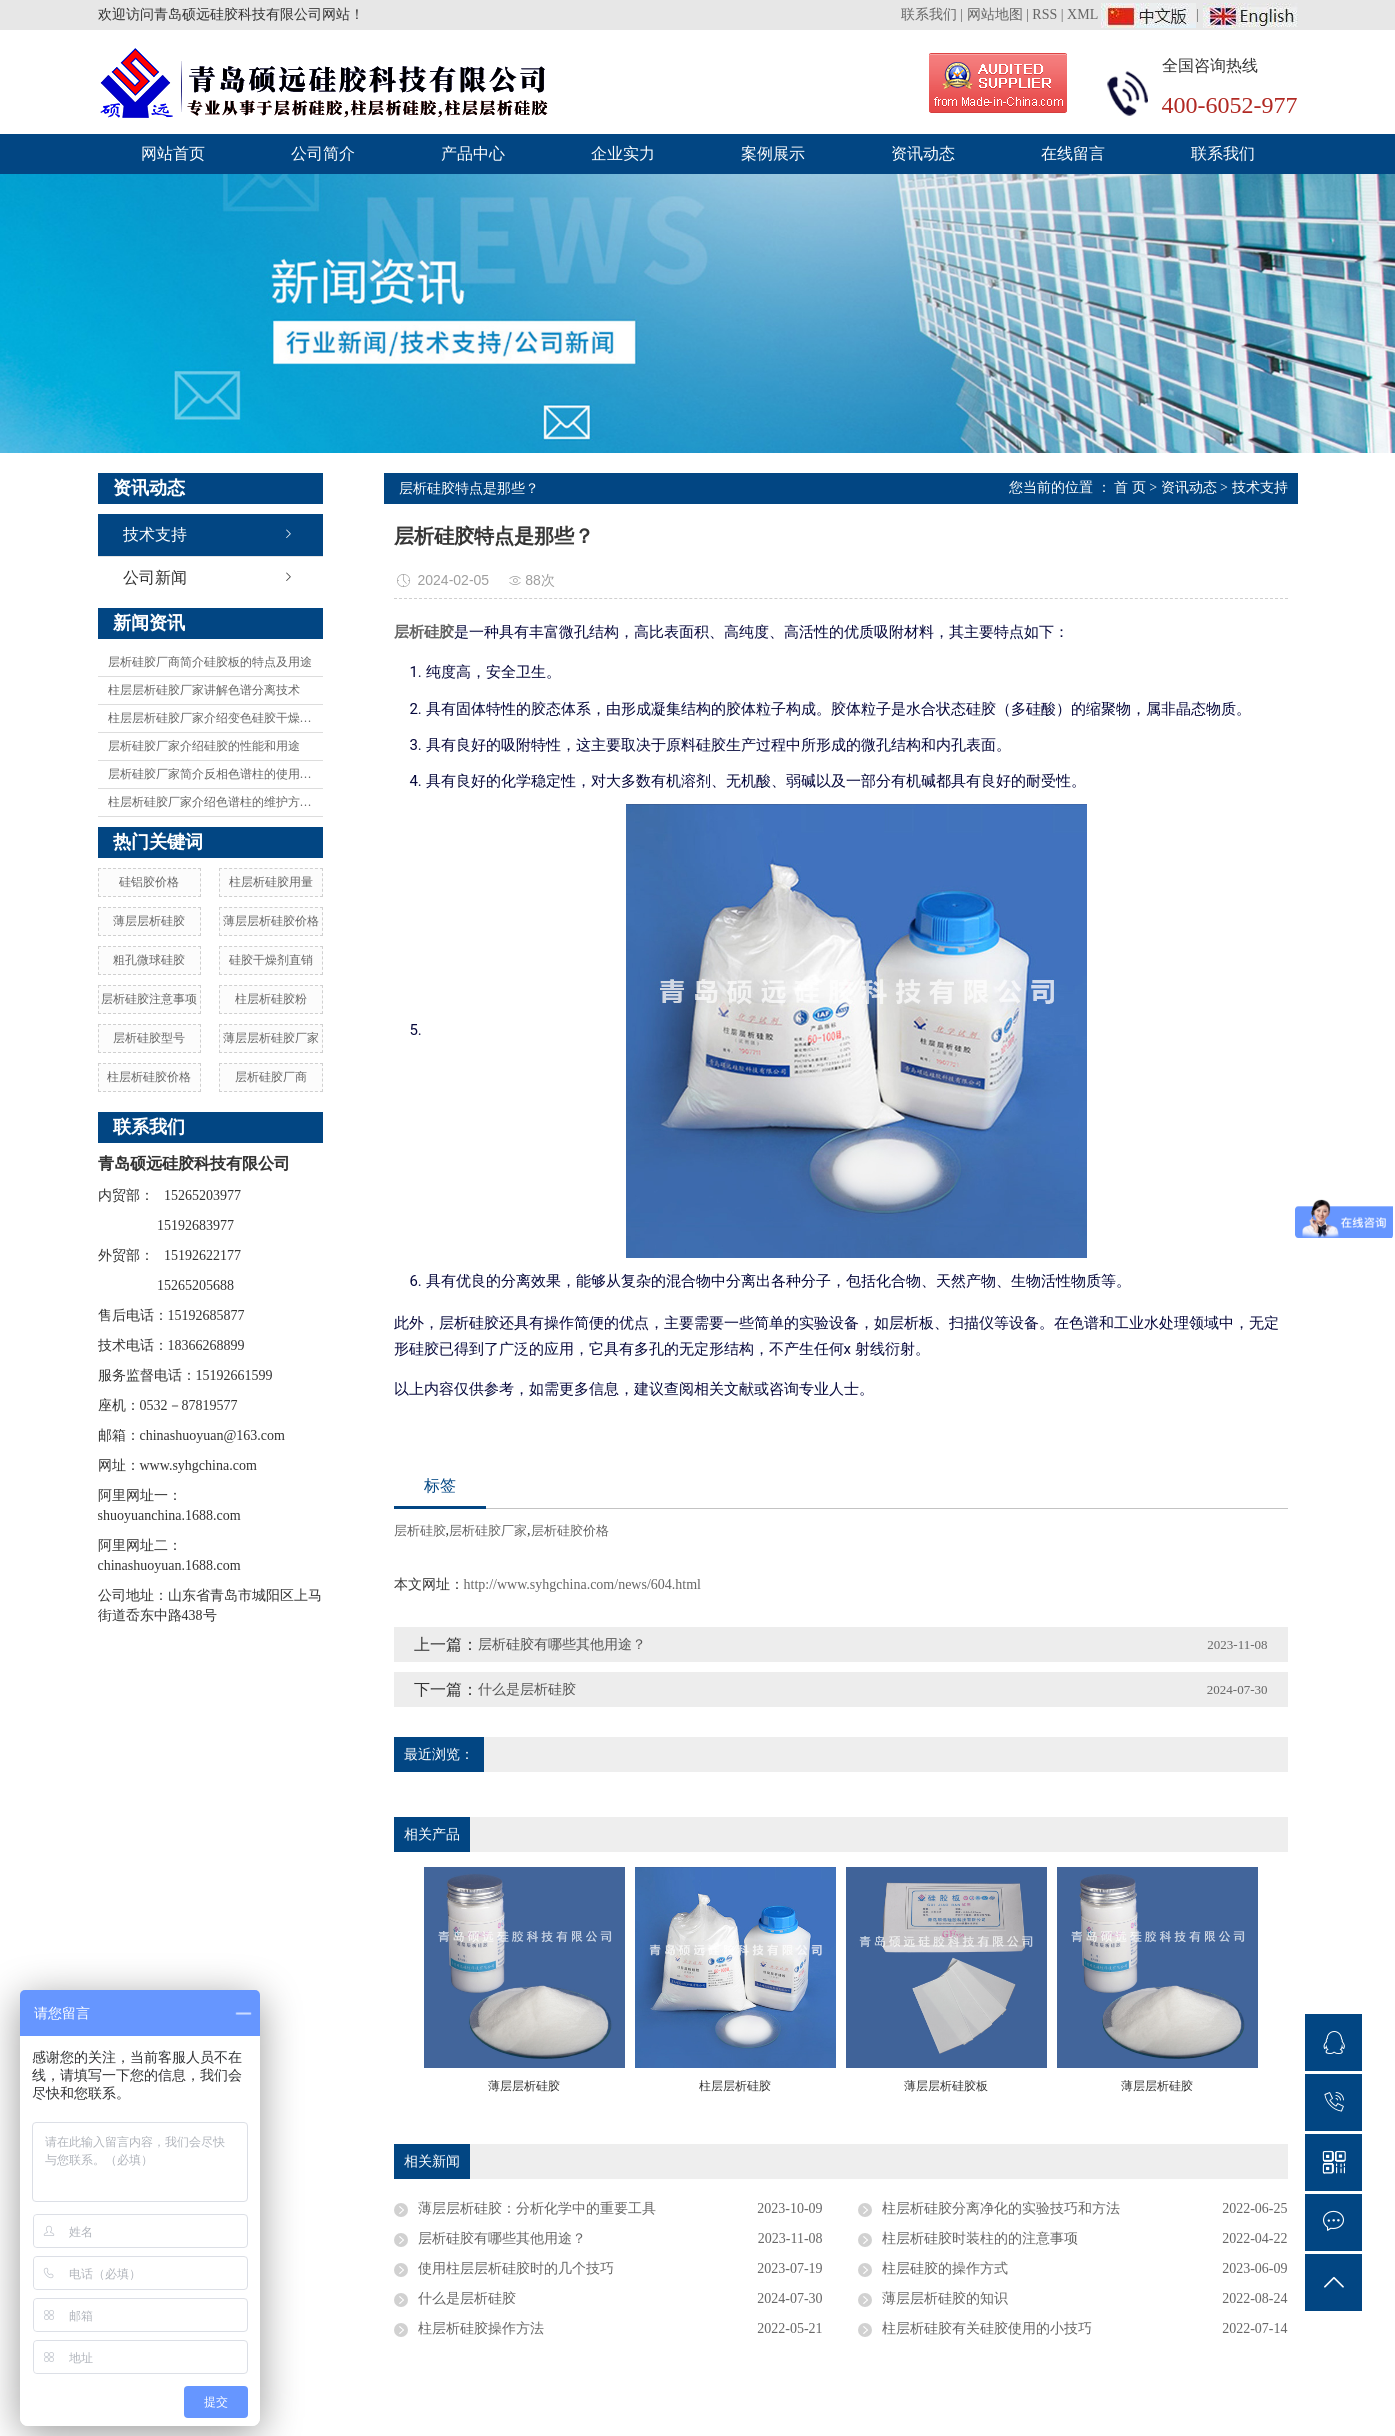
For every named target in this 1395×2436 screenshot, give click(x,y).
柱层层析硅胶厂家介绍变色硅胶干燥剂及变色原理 (215, 718)
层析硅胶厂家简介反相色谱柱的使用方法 (215, 774)
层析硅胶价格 (570, 1530)
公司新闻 (155, 577)
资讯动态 (923, 153)
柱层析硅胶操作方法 (481, 2328)
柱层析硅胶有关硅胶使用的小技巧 (987, 2328)
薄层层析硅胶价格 (271, 921)
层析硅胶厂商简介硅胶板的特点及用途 (210, 662)
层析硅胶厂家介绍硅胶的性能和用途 (204, 746)
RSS (1044, 14)
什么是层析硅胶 (527, 1689)
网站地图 (995, 14)
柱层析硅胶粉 (271, 999)
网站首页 (173, 153)
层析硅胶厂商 (271, 1077)
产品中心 (473, 153)
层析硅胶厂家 (488, 1530)
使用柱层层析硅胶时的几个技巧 (516, 2268)
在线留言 (1073, 153)
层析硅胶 (420, 1530)
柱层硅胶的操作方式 (945, 2268)
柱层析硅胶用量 (271, 882)
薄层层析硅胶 (149, 921)
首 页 (1130, 487)
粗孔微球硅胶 (149, 960)
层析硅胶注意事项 (149, 999)
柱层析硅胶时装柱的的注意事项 (980, 2238)
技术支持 (155, 534)
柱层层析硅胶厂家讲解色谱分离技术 (204, 690)
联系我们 (931, 14)
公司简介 (323, 153)
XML (1082, 14)
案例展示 (773, 153)
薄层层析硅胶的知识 (945, 2298)
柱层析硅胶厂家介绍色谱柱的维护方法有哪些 (215, 802)
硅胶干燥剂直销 (271, 960)
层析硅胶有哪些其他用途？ (562, 1644)
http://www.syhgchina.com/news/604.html (582, 1584)
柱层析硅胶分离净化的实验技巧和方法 (1001, 2208)
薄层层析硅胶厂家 (271, 1038)
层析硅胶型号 (149, 1038)
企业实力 (623, 153)
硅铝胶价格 (149, 882)
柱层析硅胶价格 (149, 1077)
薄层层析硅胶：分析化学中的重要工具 (537, 2208)
